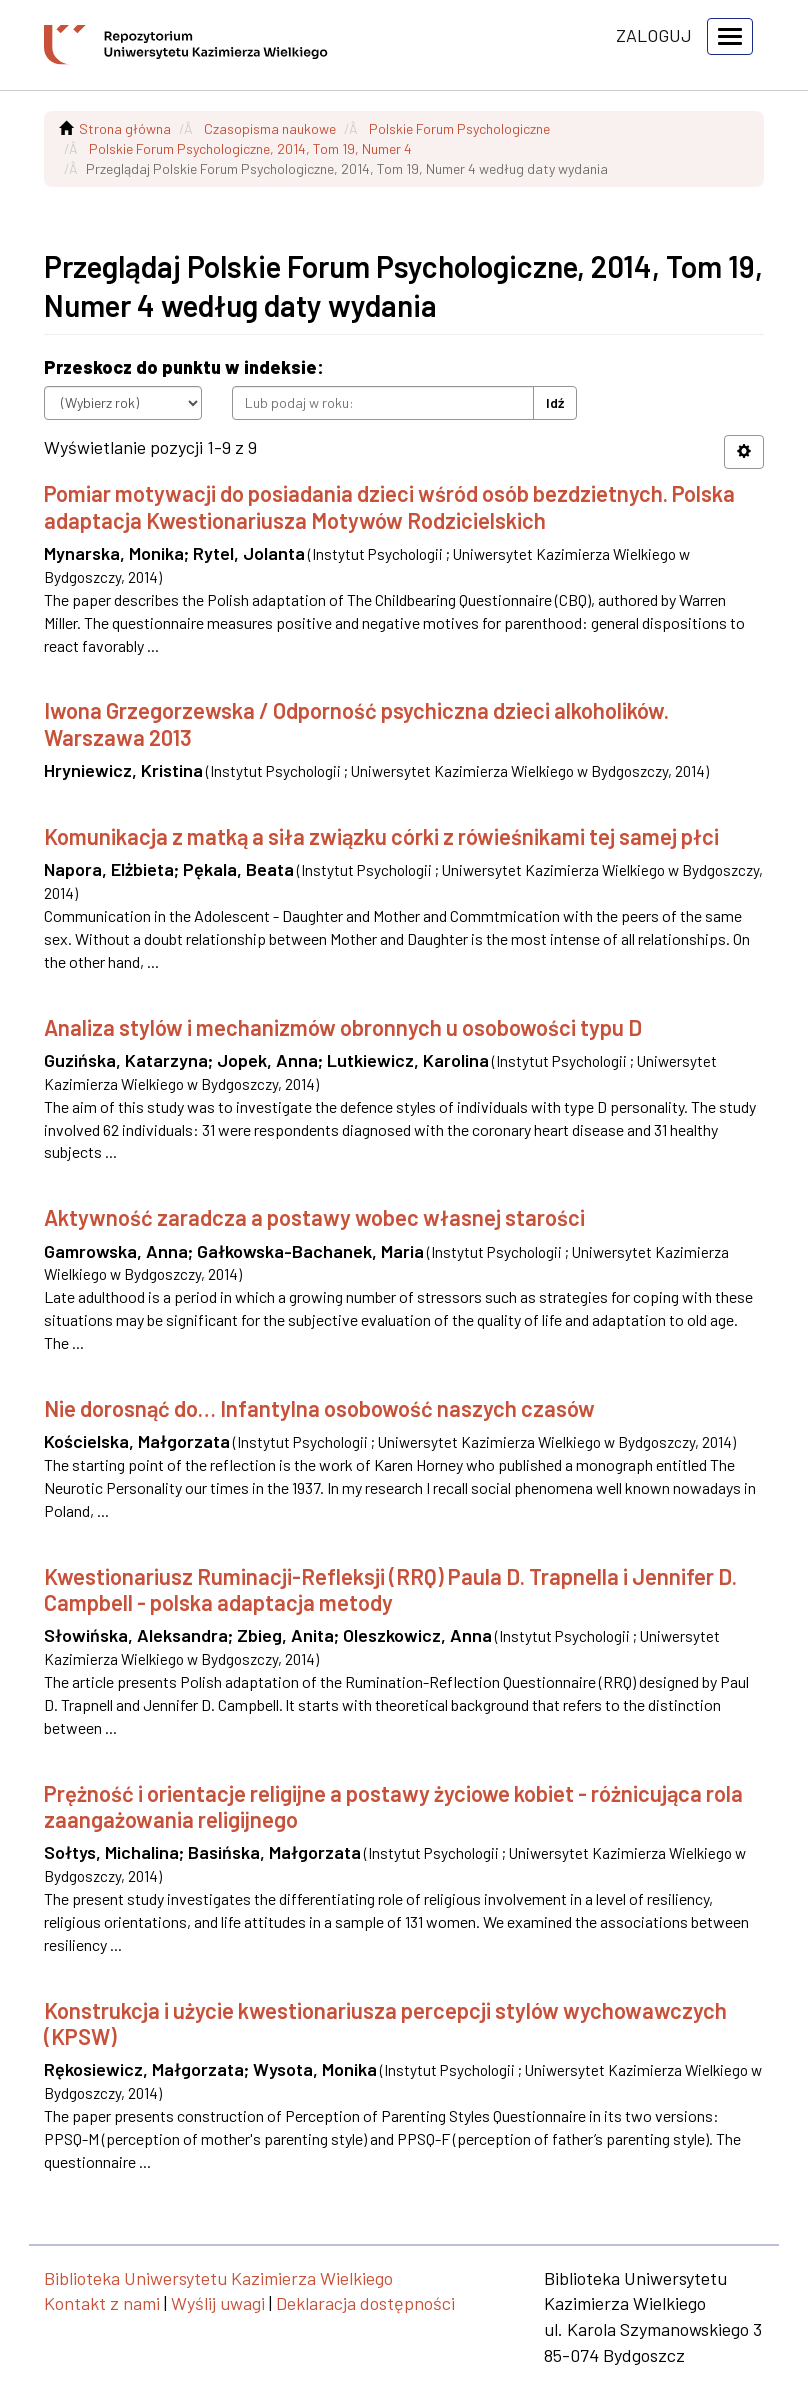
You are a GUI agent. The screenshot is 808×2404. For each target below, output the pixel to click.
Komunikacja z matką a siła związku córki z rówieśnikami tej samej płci (381, 836)
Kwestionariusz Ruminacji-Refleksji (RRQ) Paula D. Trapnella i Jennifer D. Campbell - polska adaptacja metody (390, 1589)
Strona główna (125, 128)
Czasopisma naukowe (270, 128)
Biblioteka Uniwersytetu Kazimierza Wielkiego (218, 2278)
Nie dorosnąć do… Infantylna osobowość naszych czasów (319, 1408)
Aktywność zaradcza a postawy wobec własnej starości (314, 1217)
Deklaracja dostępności (365, 2303)
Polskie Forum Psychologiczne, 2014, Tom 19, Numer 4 (250, 148)
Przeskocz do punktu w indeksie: (184, 367)
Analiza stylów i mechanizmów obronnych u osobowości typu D (343, 1027)
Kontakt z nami (102, 2303)
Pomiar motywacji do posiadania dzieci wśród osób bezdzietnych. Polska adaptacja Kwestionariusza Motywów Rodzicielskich (389, 506)
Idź (555, 402)
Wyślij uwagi (218, 2303)
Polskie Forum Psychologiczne (459, 128)
